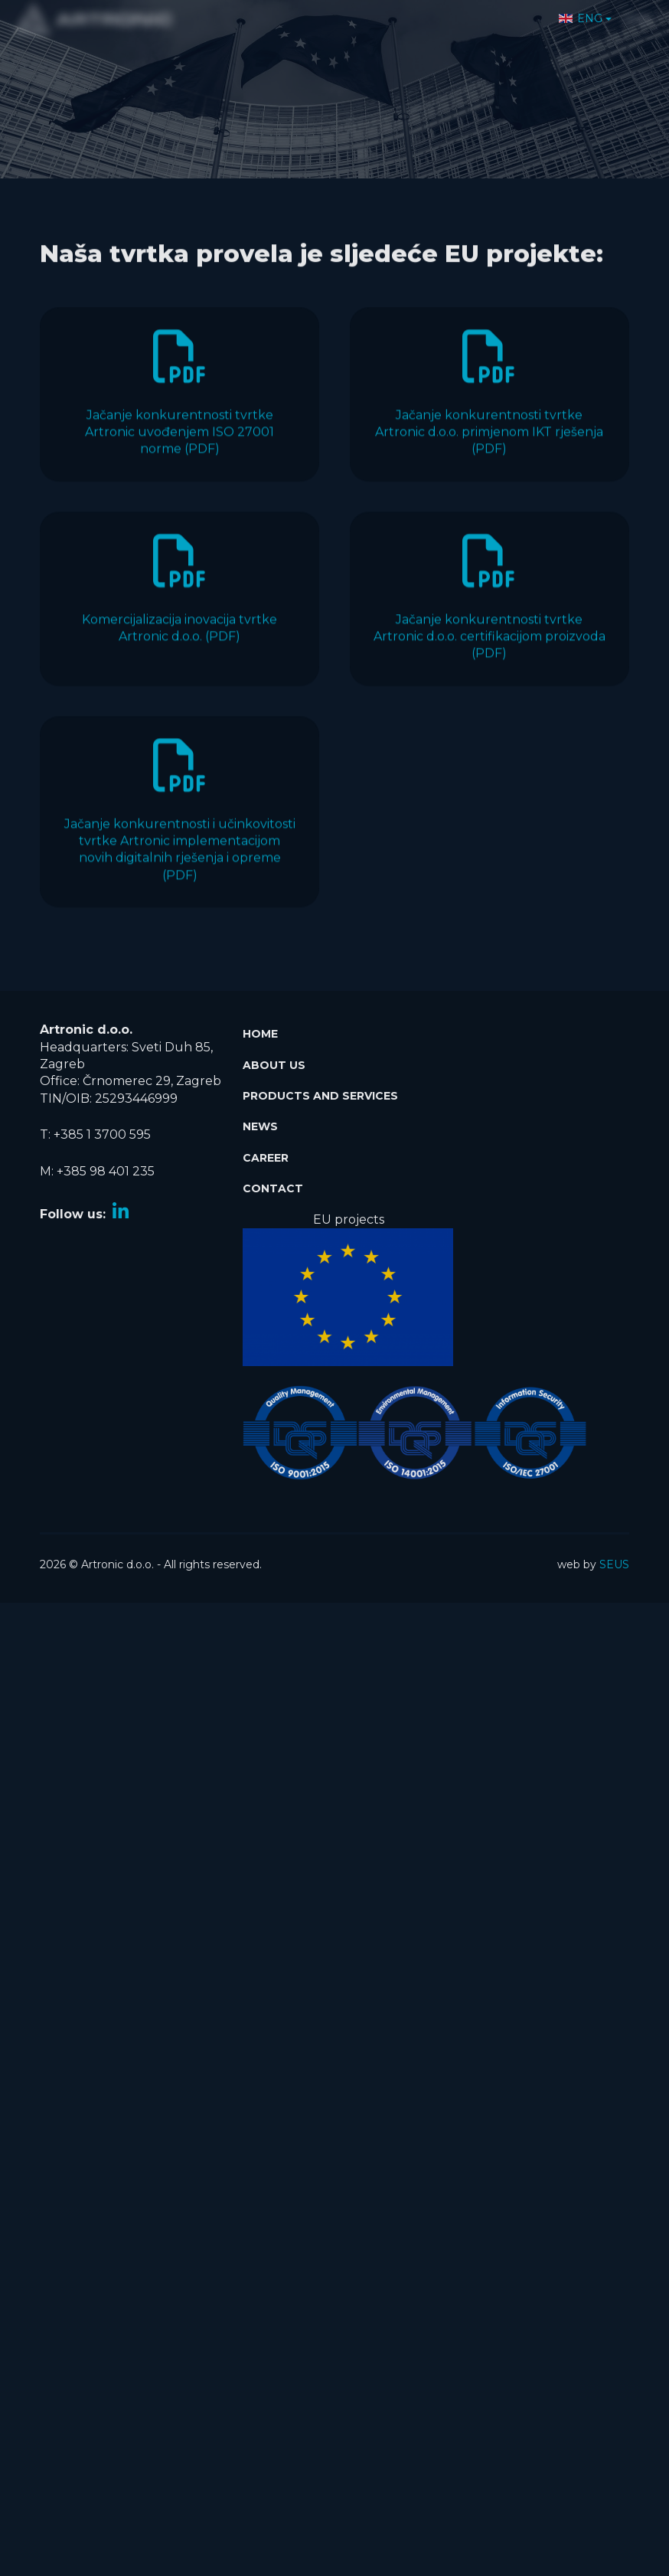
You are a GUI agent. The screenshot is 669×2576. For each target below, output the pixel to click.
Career (266, 1151)
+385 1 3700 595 (102, 1128)
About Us (274, 1058)
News (260, 1120)
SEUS (614, 1557)
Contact (273, 1182)
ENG (580, 11)
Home (260, 1028)
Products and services (320, 1089)
